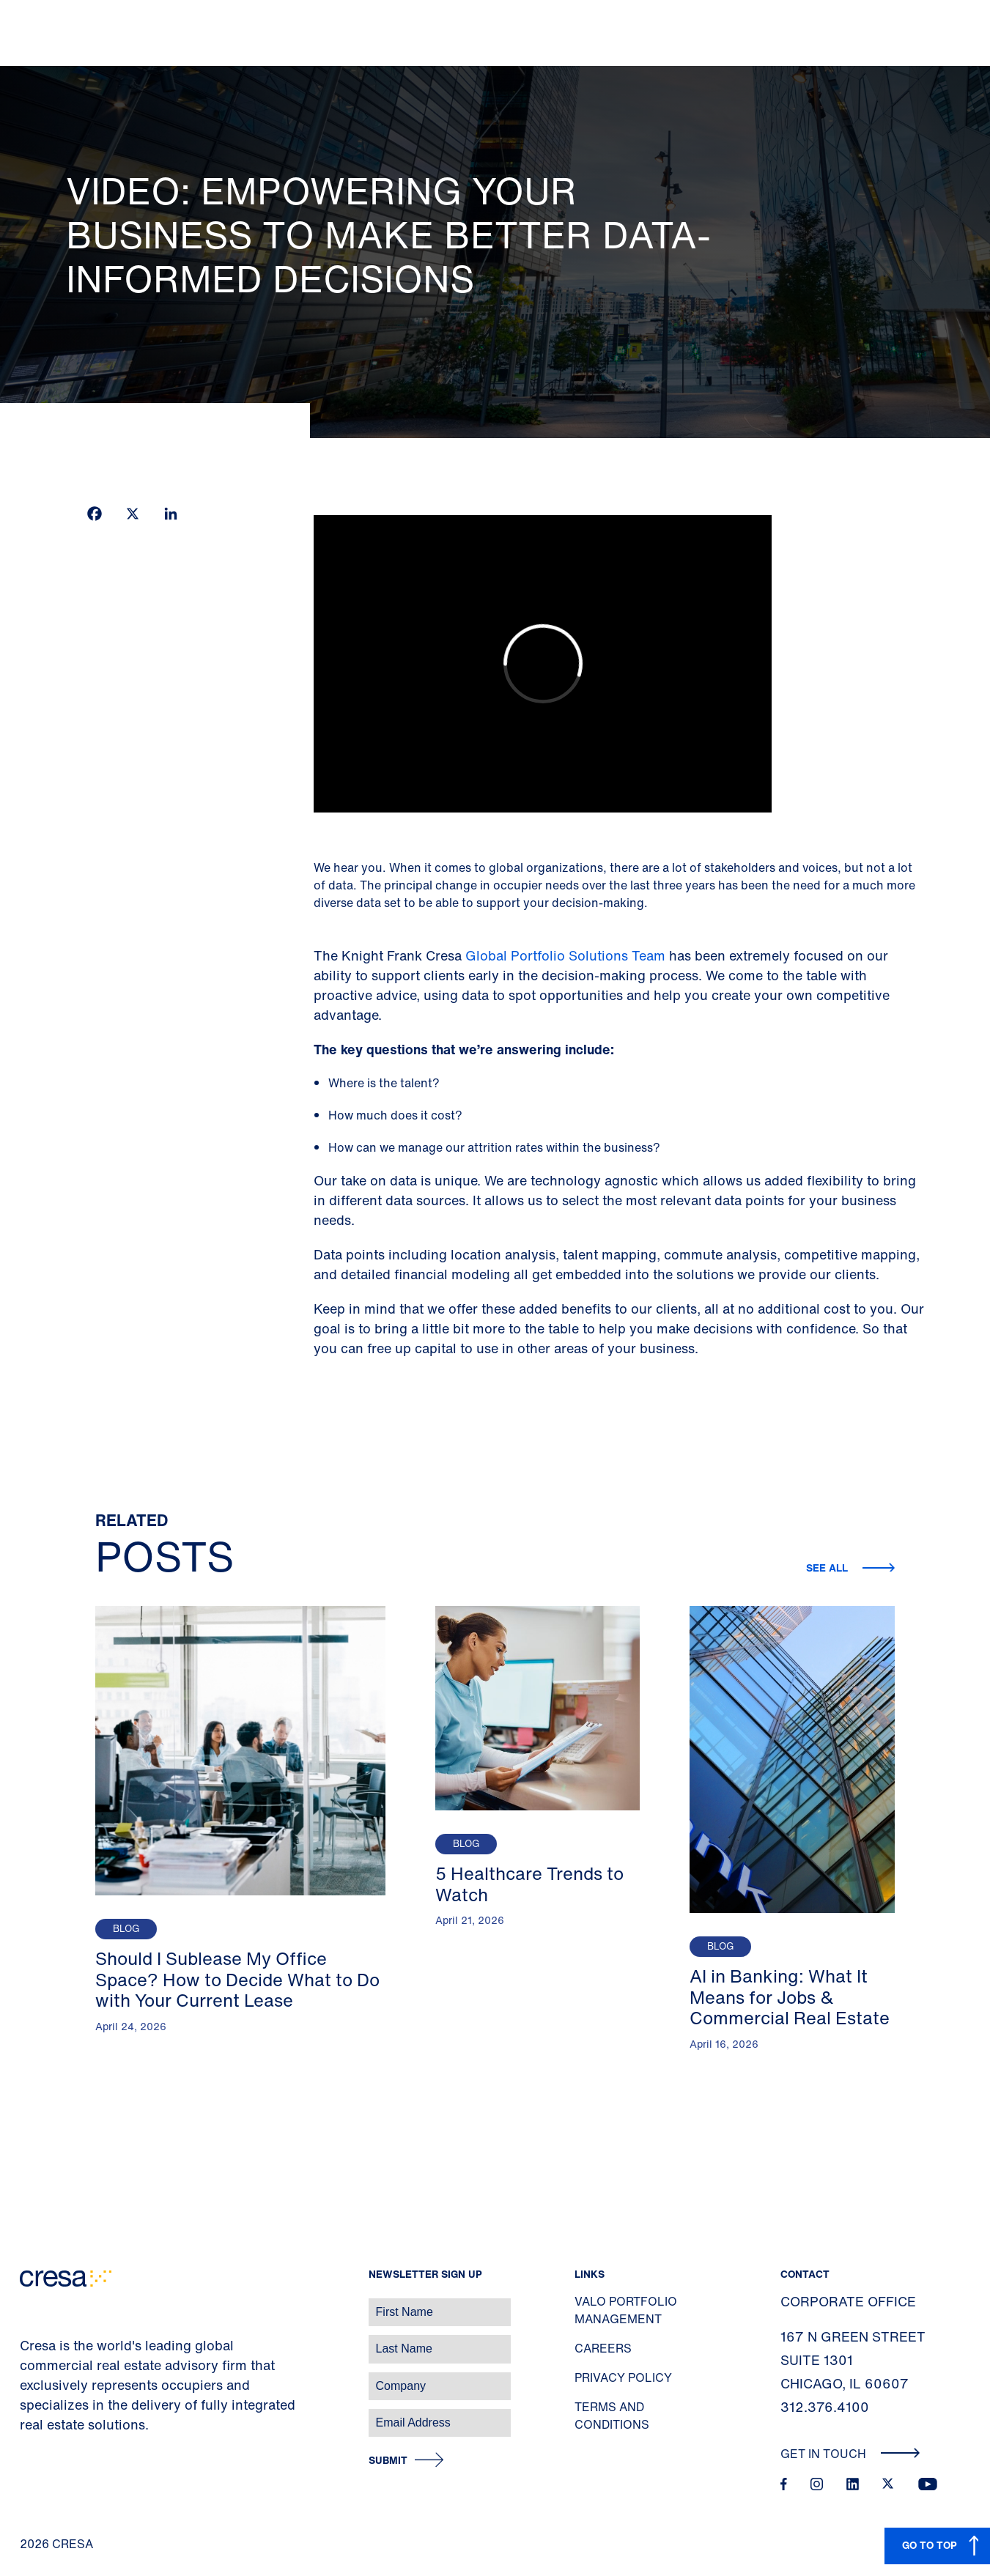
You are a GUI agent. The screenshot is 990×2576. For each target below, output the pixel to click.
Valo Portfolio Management (626, 2310)
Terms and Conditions (612, 2415)
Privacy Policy (623, 2377)
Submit (388, 2460)
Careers (603, 2348)
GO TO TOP (929, 2545)
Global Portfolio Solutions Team (565, 955)
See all (828, 1567)
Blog (126, 1929)
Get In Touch (850, 2453)
